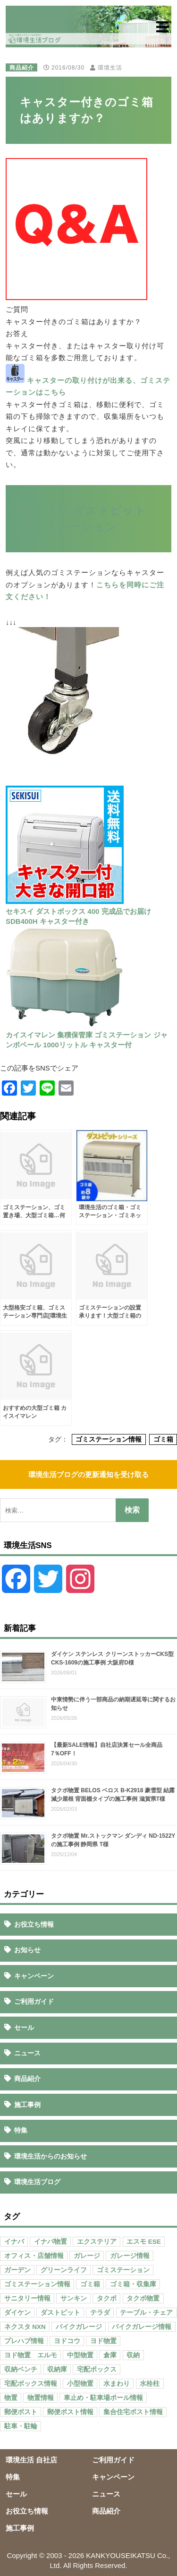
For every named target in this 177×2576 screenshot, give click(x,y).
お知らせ (27, 1950)
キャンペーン (34, 1976)
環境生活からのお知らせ (50, 2156)
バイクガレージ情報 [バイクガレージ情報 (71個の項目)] (141, 2326)
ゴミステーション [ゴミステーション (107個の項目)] (123, 2270)
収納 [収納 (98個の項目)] (133, 2355)
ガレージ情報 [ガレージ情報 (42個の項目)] (130, 2255)
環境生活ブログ (37, 2182)
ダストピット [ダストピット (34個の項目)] (60, 2312)
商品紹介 (21, 67)
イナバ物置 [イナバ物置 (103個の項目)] (50, 2241)
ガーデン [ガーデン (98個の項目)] (17, 2270)
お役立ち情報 (34, 1924)
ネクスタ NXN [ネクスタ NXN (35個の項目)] (25, 2326)
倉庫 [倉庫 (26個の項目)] (110, 2355)
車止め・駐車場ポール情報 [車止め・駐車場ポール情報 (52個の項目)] (103, 2397)
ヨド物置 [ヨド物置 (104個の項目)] (103, 2341)
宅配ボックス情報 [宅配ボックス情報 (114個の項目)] (30, 2383)
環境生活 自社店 (31, 2460)
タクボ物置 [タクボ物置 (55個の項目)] (143, 2298)
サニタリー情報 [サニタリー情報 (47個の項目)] (27, 2298)
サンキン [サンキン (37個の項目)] (73, 2298)
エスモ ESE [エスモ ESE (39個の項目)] (143, 2241)
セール (24, 2027)
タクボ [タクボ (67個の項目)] (107, 2298)
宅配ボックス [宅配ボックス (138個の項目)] (97, 2369)
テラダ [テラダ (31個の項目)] (100, 2312)
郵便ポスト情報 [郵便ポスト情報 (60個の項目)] (70, 2412)
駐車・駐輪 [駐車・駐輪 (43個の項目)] (20, 2426)
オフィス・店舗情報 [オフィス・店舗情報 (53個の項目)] (34, 2255)
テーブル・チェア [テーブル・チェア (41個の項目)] (146, 2312)
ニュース (27, 2053)
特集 (20, 2130)
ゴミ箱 (163, 1439)
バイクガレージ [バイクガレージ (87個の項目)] (79, 2326)
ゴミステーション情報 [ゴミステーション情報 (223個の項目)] (37, 2284)
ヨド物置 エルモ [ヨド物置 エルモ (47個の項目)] (30, 2355)
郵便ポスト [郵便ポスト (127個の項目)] (20, 2412)
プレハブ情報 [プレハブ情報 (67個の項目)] (24, 2341)
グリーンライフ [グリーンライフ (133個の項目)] (64, 2270)
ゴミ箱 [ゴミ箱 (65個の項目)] (90, 2284)
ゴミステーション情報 (109, 1439)
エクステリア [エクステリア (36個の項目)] (97, 2241)
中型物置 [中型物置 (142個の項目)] (80, 2355)
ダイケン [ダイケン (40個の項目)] (17, 2312)
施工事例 (27, 2104)
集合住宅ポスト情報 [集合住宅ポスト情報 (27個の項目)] (133, 2412)
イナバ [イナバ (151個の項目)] (14, 2241)
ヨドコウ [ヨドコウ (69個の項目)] (67, 2341)
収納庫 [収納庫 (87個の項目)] (57, 2369)
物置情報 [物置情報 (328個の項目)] (40, 2397)
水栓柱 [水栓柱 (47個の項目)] (150, 2383)
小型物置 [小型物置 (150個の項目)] (80, 2383)
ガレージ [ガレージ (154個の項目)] (87, 2255)
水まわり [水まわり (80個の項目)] (116, 2383)
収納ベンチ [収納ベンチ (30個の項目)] (20, 2369)
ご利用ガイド (34, 2001)
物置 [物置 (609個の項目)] (10, 2397)
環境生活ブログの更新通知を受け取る (88, 1474)
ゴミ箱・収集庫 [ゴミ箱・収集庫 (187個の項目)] (133, 2284)
